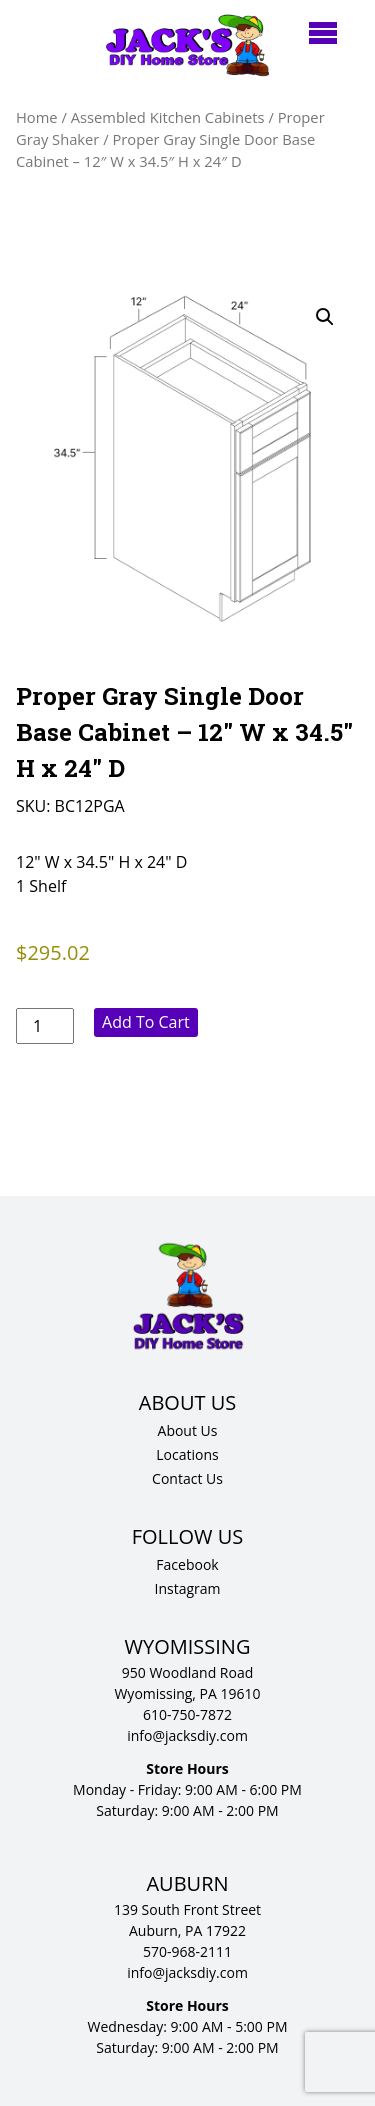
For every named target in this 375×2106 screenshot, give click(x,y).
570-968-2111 (187, 1951)
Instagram (187, 1588)
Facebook (187, 1564)
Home (37, 117)
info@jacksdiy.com (187, 1735)
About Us (188, 1430)
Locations (187, 1454)
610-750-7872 (187, 1714)
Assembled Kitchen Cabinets (168, 117)
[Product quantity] (45, 1026)
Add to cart (146, 1022)
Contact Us (187, 1478)
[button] (325, 317)
